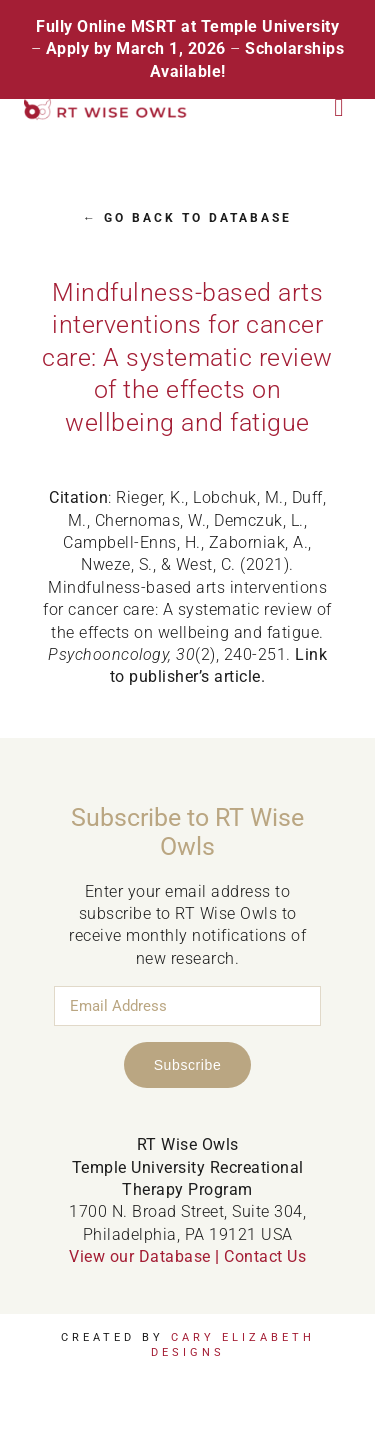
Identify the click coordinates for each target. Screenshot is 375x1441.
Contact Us (265, 1256)
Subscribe (188, 1065)
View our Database (140, 1256)
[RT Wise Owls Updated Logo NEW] (106, 106)
